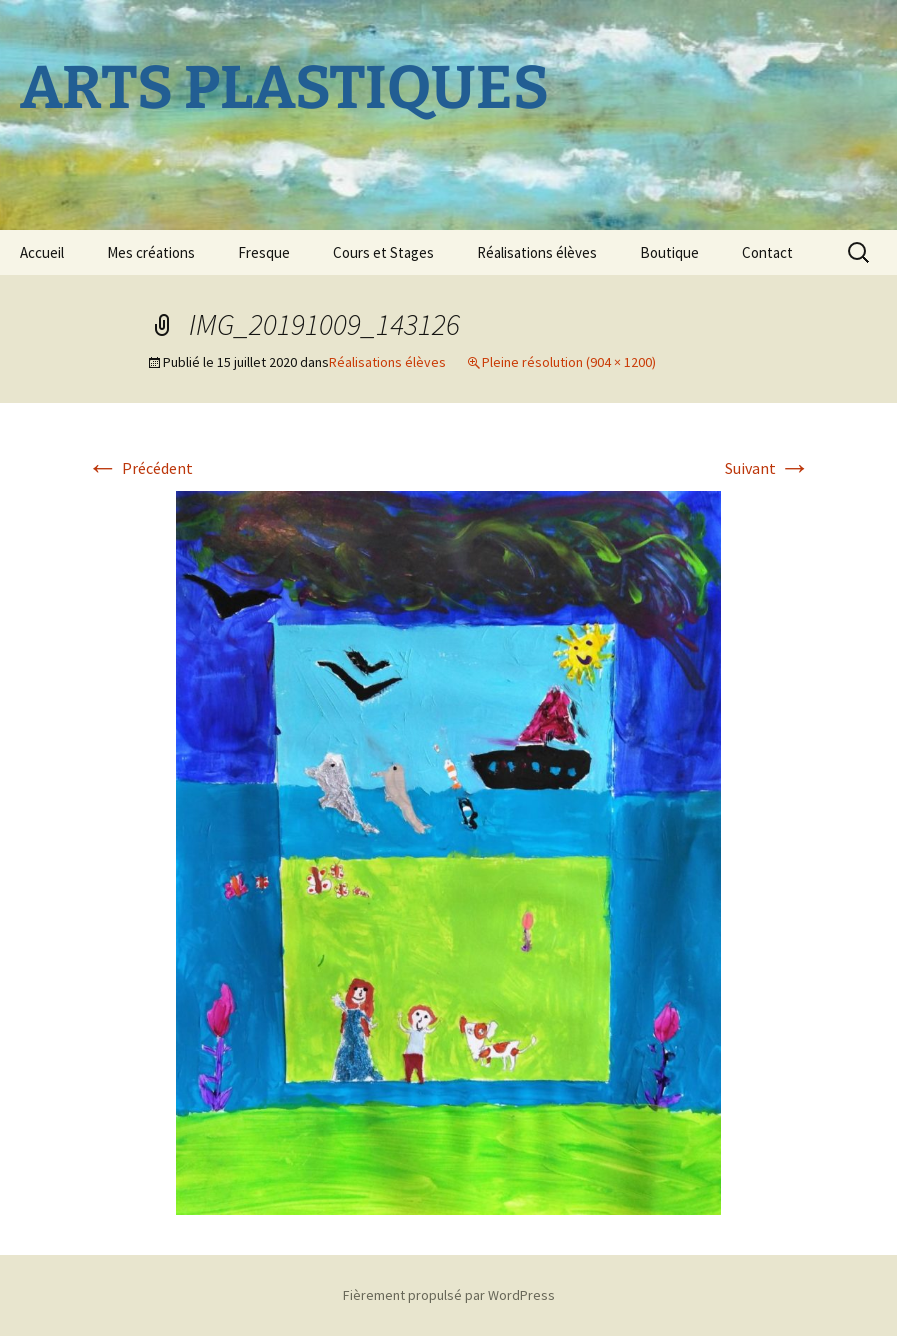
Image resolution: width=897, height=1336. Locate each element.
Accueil (42, 252)
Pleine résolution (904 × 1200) (569, 362)
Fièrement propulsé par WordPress (449, 1295)
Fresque (264, 252)
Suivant (768, 468)
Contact (767, 252)
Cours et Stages (383, 252)
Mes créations (151, 252)
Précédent (140, 468)
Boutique (669, 252)
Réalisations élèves (537, 252)
